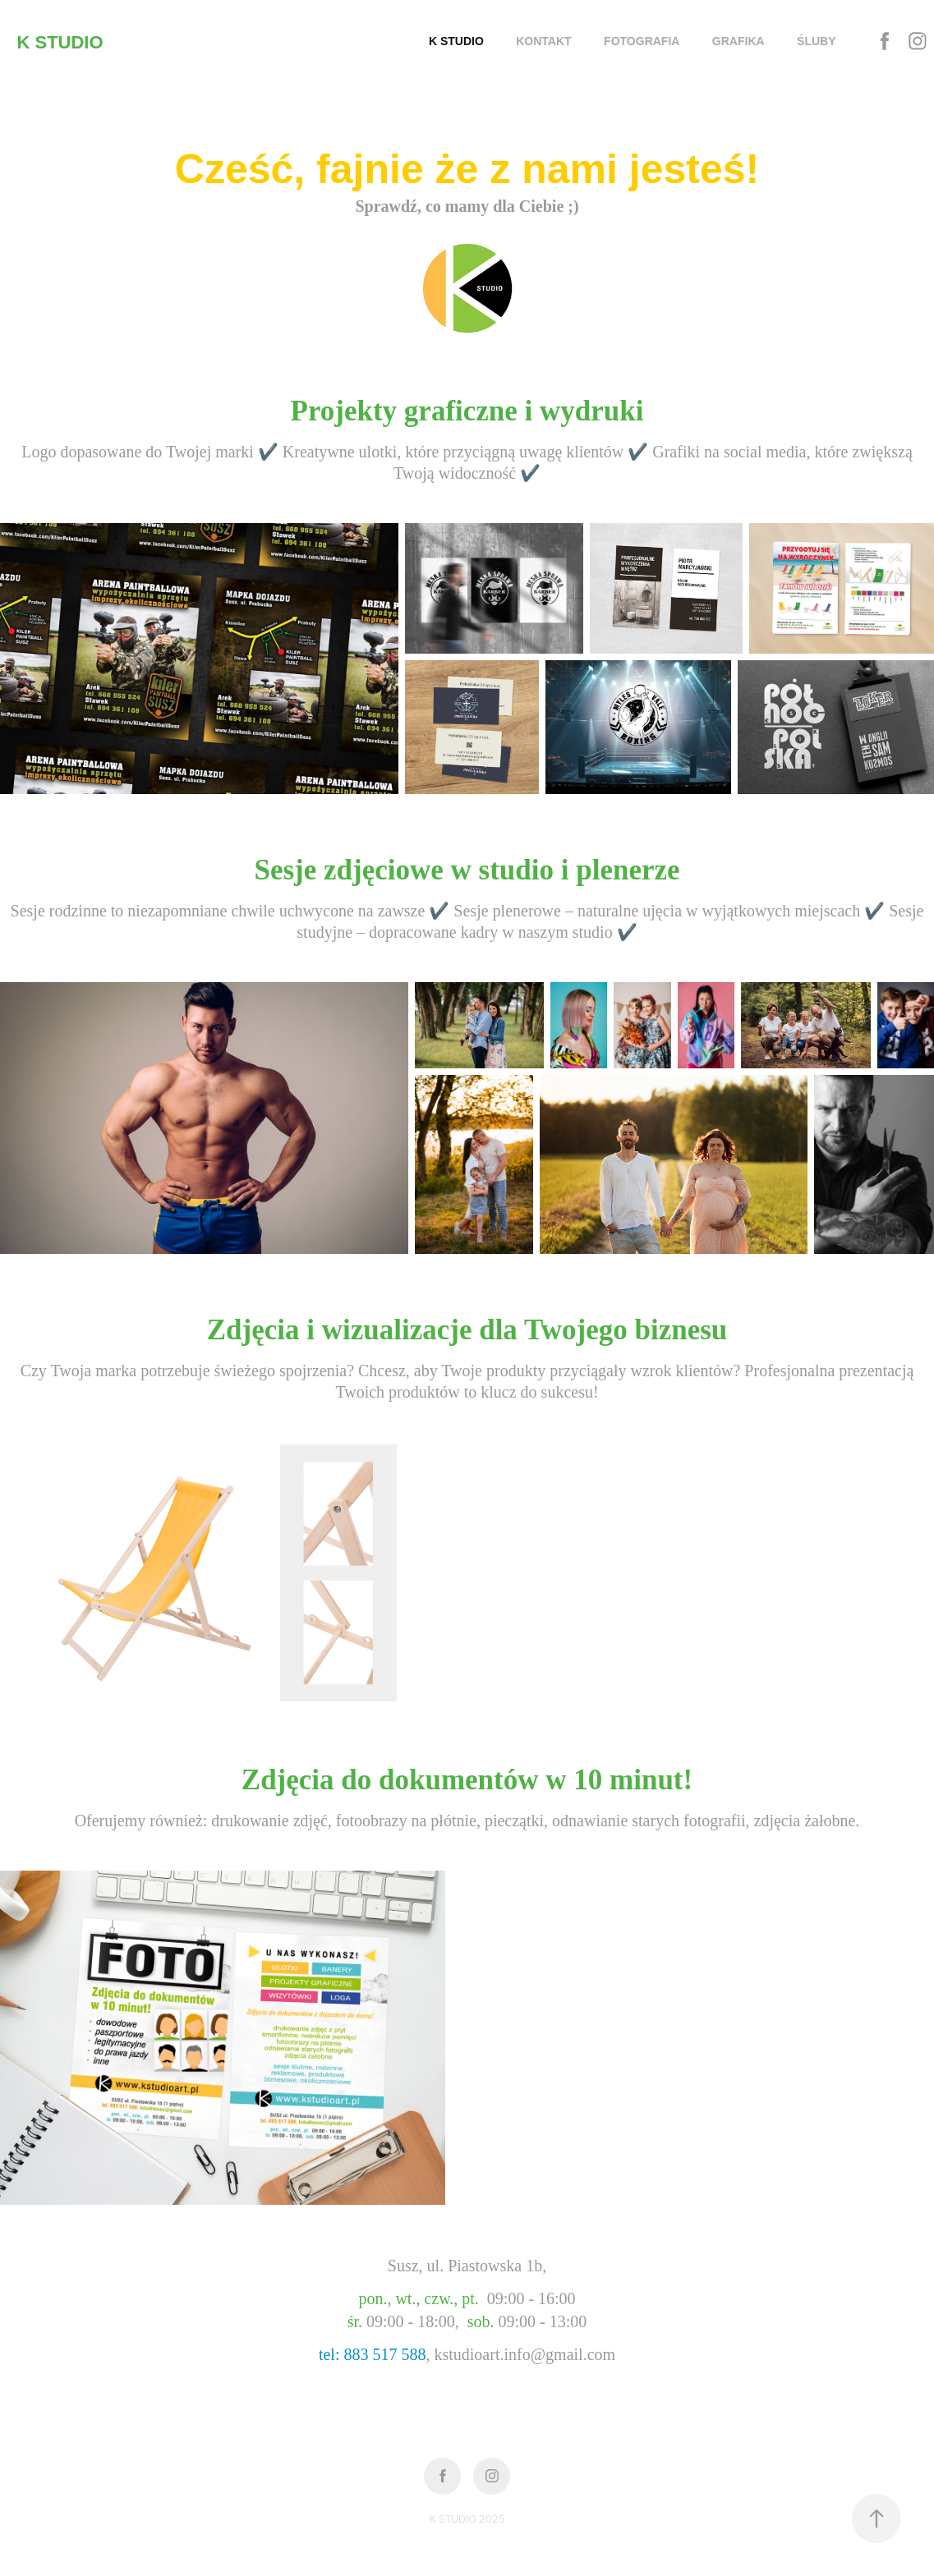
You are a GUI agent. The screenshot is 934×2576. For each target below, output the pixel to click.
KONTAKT (543, 41)
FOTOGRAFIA (641, 41)
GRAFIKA (738, 41)
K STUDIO (59, 42)
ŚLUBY (816, 41)
